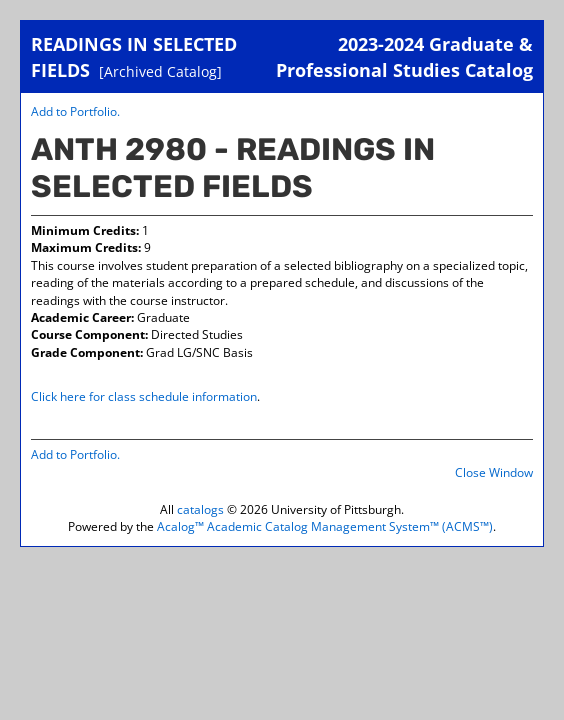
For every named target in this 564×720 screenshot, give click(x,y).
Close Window (494, 472)
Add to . (75, 111)
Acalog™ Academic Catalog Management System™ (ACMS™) (325, 526)
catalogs (200, 509)
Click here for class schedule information (144, 396)
